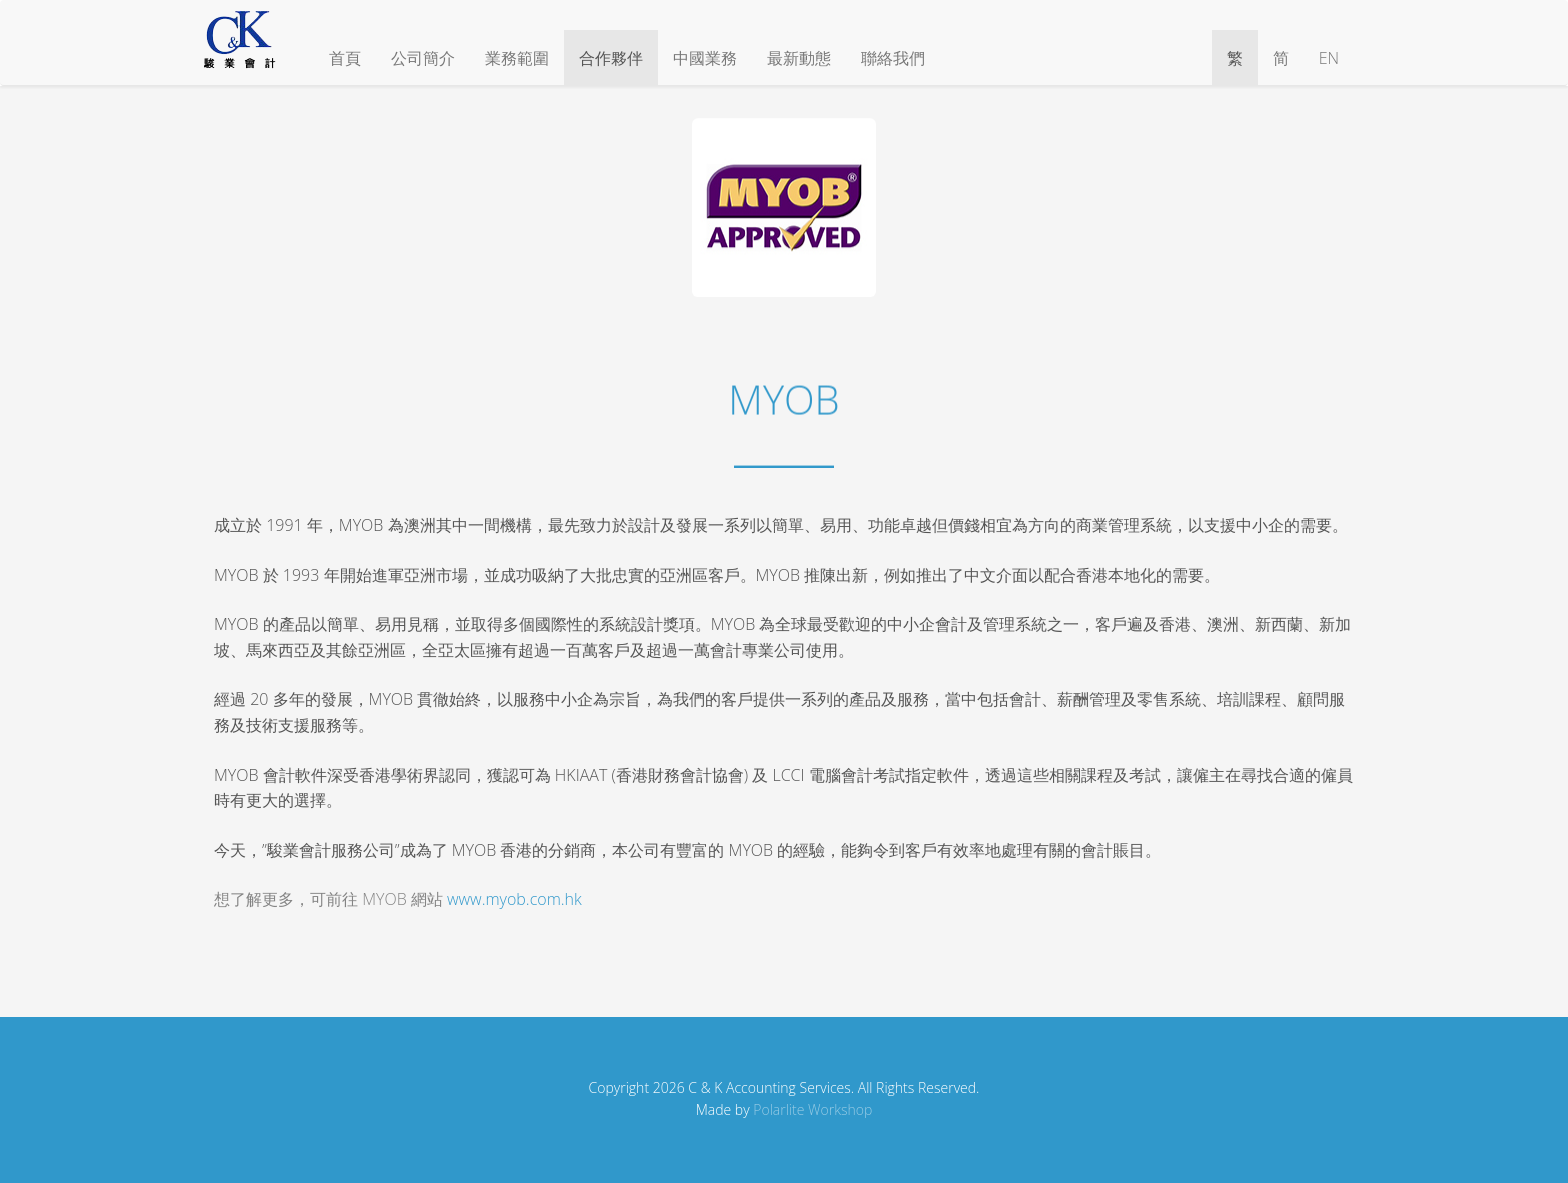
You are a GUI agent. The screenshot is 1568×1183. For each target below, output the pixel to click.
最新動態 (799, 58)
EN (1329, 58)
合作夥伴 (611, 58)
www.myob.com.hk (514, 899)
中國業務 (705, 58)
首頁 (345, 58)
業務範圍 (517, 58)
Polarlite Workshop (812, 1109)
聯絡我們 (893, 58)
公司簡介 (423, 58)
